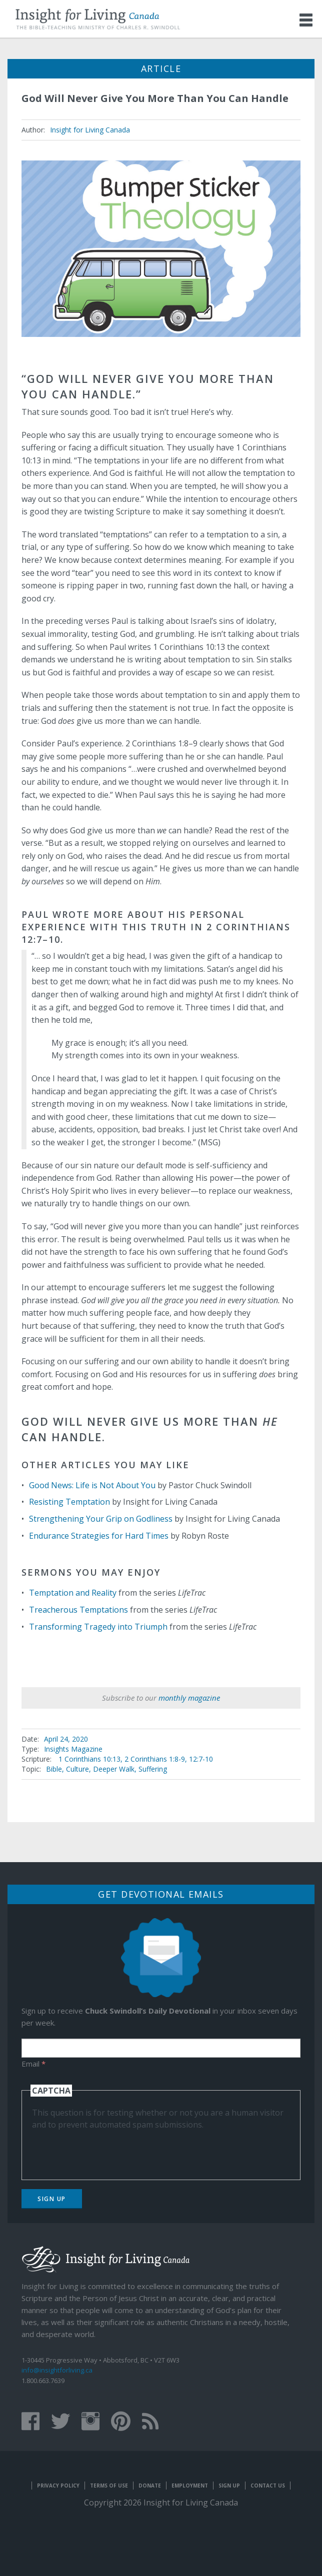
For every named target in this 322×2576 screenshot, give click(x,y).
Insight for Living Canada (90, 129)
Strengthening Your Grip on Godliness (100, 1518)
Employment (190, 2485)
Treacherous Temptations (78, 1609)
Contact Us (267, 2485)
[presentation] (108, 2150)
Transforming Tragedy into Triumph (98, 1626)
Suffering (152, 1769)
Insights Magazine (73, 1749)
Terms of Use (109, 2485)
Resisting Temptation (69, 1501)
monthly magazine (189, 1698)
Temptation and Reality (72, 1592)
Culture (77, 1769)
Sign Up (52, 2199)
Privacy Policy (58, 2485)
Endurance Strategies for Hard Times (98, 1535)
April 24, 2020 (66, 1739)
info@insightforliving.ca (57, 2370)
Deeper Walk (113, 1769)
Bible (54, 1769)
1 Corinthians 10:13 (89, 1759)
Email (34, 2064)
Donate (149, 2485)
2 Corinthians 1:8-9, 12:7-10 (168, 1759)
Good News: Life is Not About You (92, 1485)
